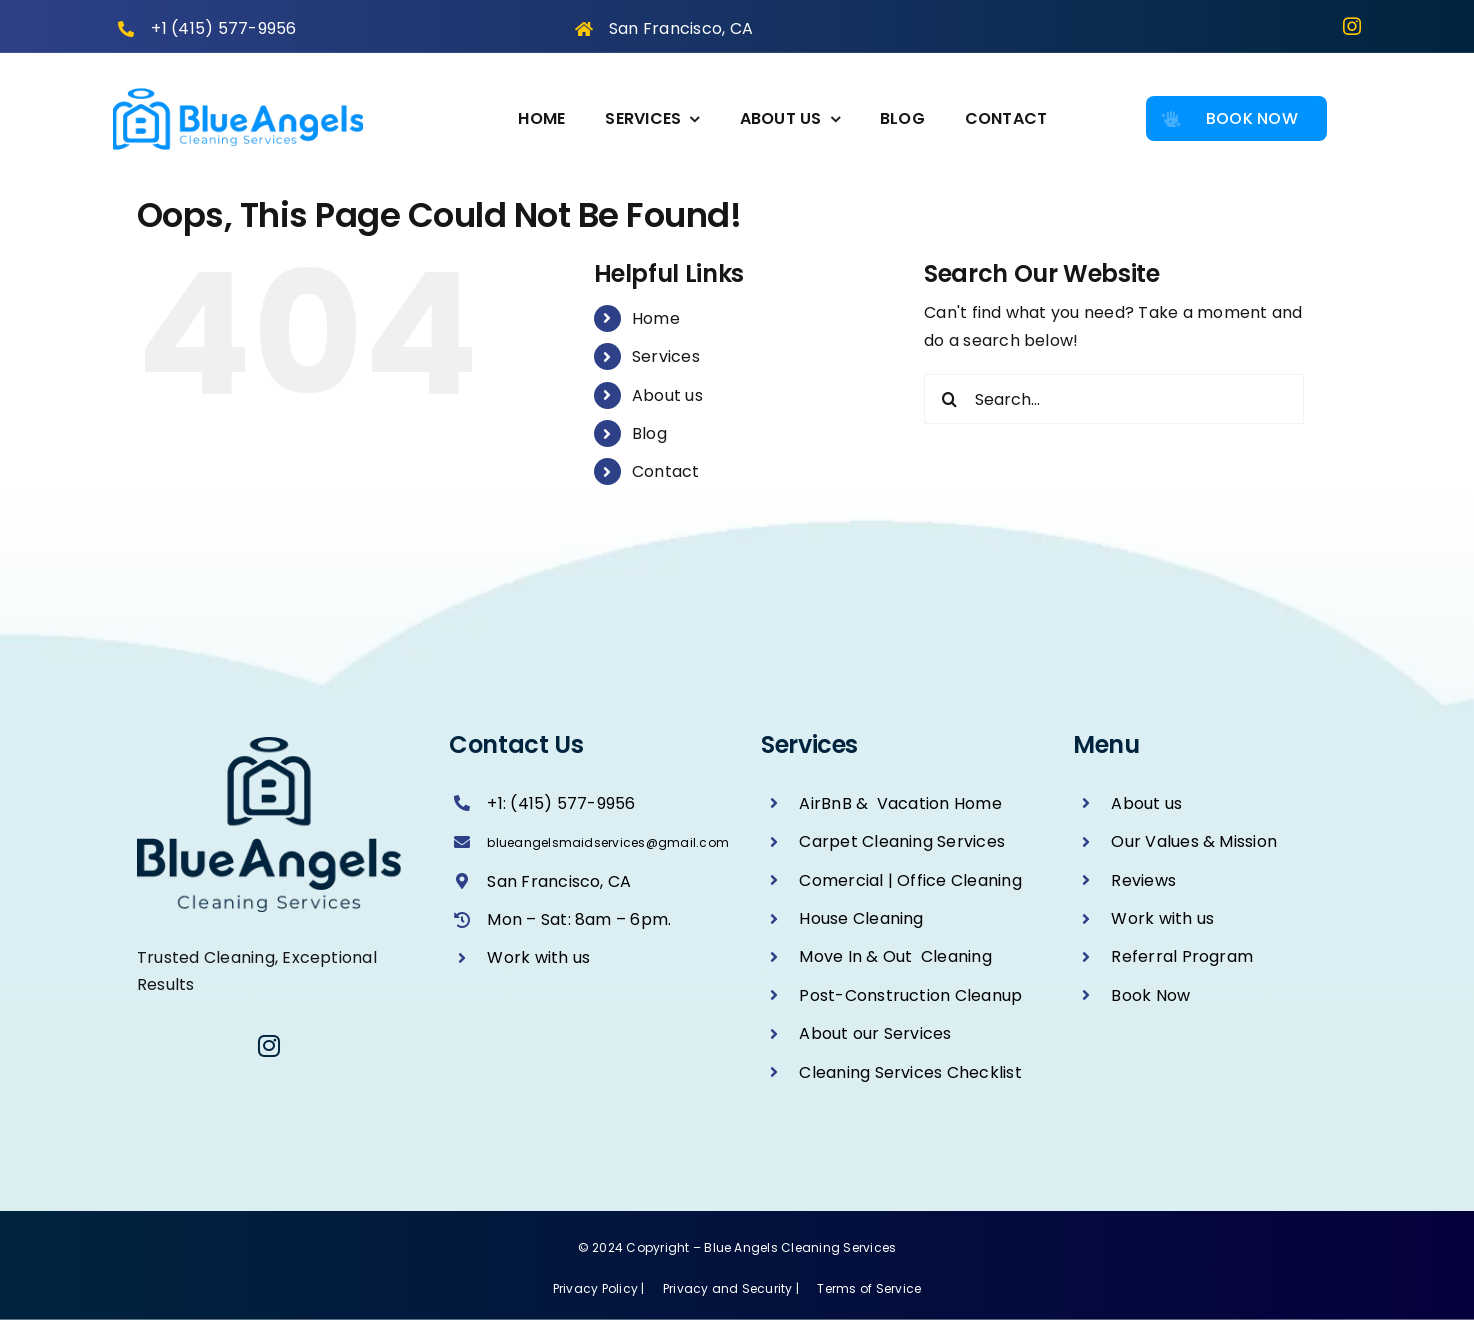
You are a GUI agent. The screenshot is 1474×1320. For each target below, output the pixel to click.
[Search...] (1114, 399)
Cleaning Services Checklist (910, 1072)
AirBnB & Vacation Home (900, 803)
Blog (649, 433)
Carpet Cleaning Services (902, 841)
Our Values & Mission (1194, 841)
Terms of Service (869, 1288)
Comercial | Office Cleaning (910, 880)
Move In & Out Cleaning (895, 956)
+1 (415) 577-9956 (223, 28)
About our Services (875, 1033)
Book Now (1150, 995)
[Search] (949, 399)
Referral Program (1182, 956)
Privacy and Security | (733, 1288)
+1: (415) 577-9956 (561, 803)
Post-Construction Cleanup (910, 995)
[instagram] (1352, 26)
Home (656, 318)
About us (667, 395)
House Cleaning (861, 918)
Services (666, 356)
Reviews (1143, 880)
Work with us (538, 957)
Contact (666, 471)
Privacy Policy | (600, 1288)
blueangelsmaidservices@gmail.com (608, 842)
